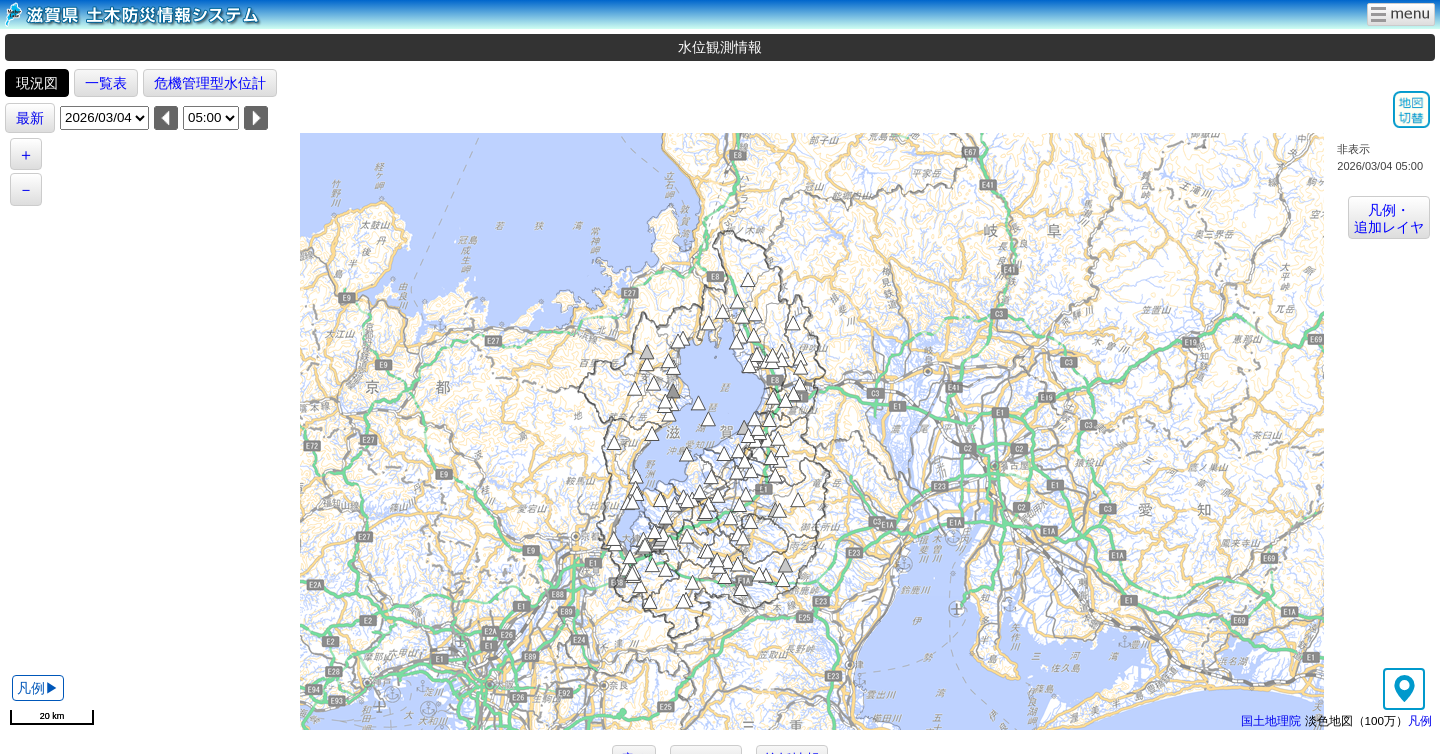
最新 (30, 118)
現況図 (37, 83)
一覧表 (106, 83)
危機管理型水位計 (210, 83)
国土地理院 (1271, 720)
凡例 (1420, 720)
